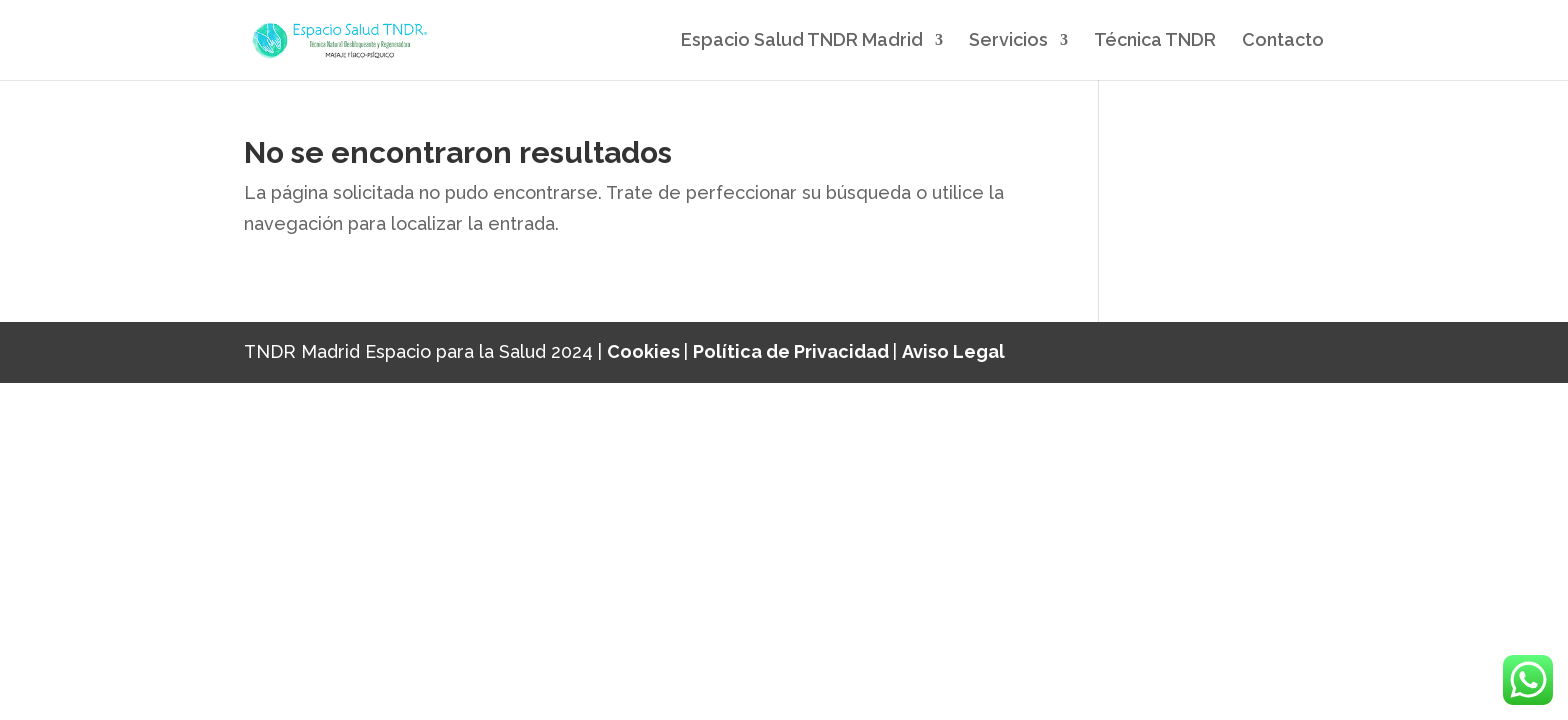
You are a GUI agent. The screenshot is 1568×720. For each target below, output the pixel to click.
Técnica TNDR (1155, 41)
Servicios (1008, 41)
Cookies (645, 351)
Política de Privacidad (793, 351)
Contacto (1283, 41)
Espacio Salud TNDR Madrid (802, 41)
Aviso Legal (953, 351)
